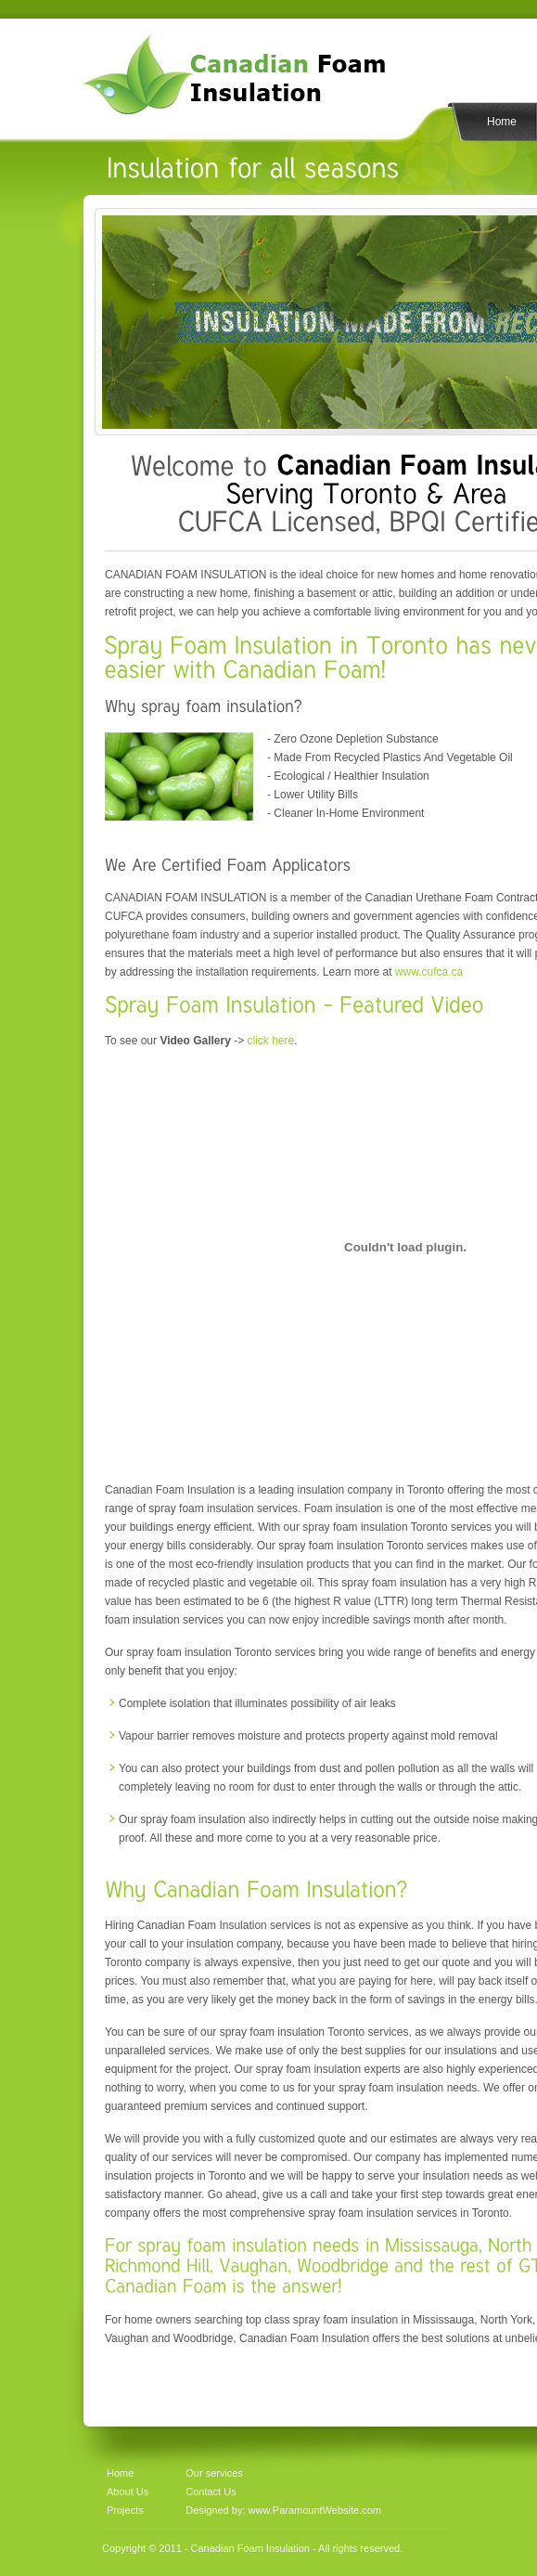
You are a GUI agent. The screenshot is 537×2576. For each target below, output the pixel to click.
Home (502, 121)
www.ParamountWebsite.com (313, 2510)
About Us (127, 2491)
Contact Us (210, 2491)
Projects (125, 2510)
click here (271, 1040)
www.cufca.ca (429, 971)
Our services (214, 2473)
